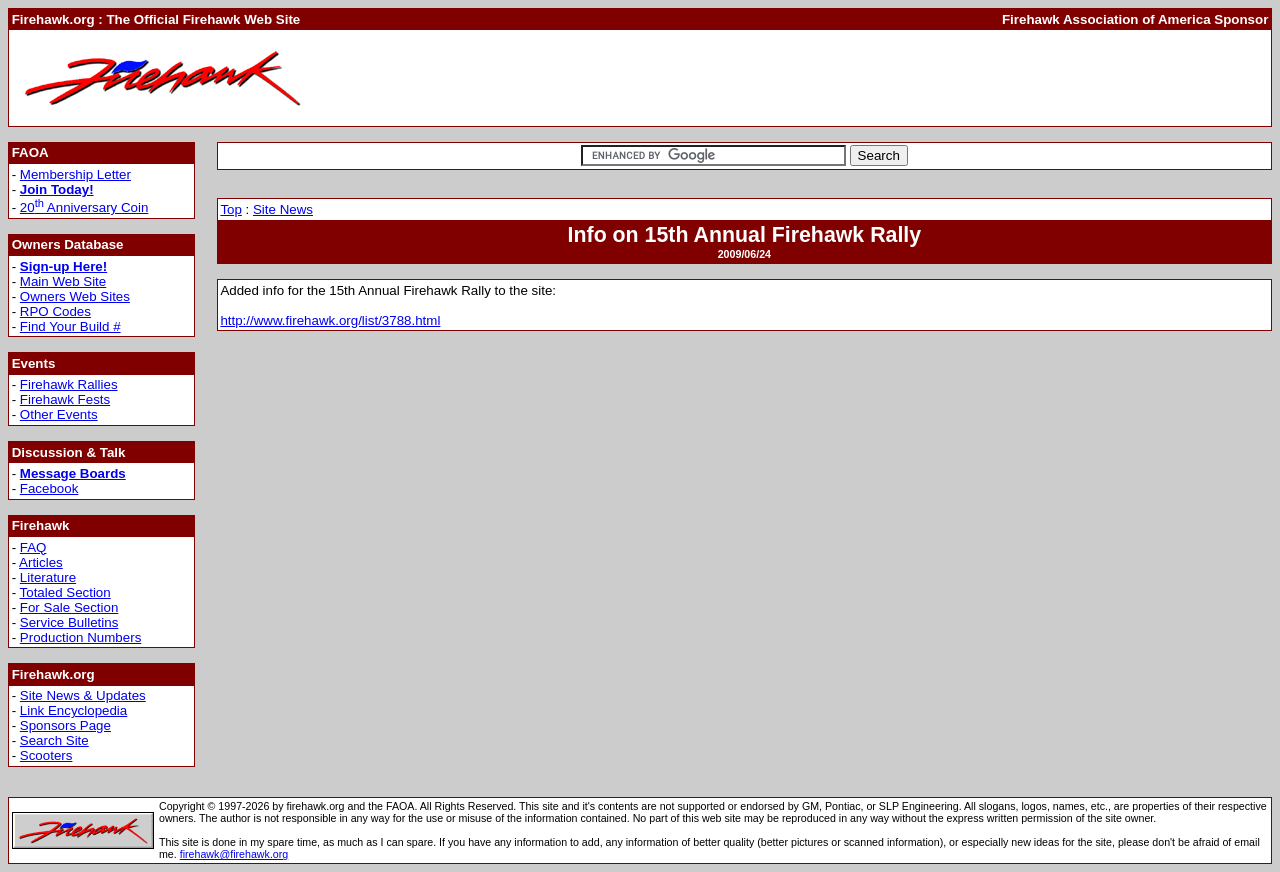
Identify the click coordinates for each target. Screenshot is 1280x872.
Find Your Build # (70, 326)
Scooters (46, 755)
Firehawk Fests (65, 399)
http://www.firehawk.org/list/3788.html (330, 320)
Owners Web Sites (75, 296)
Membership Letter (75, 174)
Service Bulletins (69, 622)
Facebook (49, 488)
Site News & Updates (83, 695)
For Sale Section (69, 607)
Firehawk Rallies (69, 384)
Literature (48, 577)
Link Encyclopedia (73, 710)
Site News (283, 209)
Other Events (59, 414)
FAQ (33, 547)
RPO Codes (55, 311)
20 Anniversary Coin (84, 207)
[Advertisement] (904, 78)
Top (231, 209)
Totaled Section (65, 592)
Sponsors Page (65, 725)
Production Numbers (81, 637)
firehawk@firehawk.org (234, 854)
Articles (41, 562)
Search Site (54, 740)
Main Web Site (63, 281)
